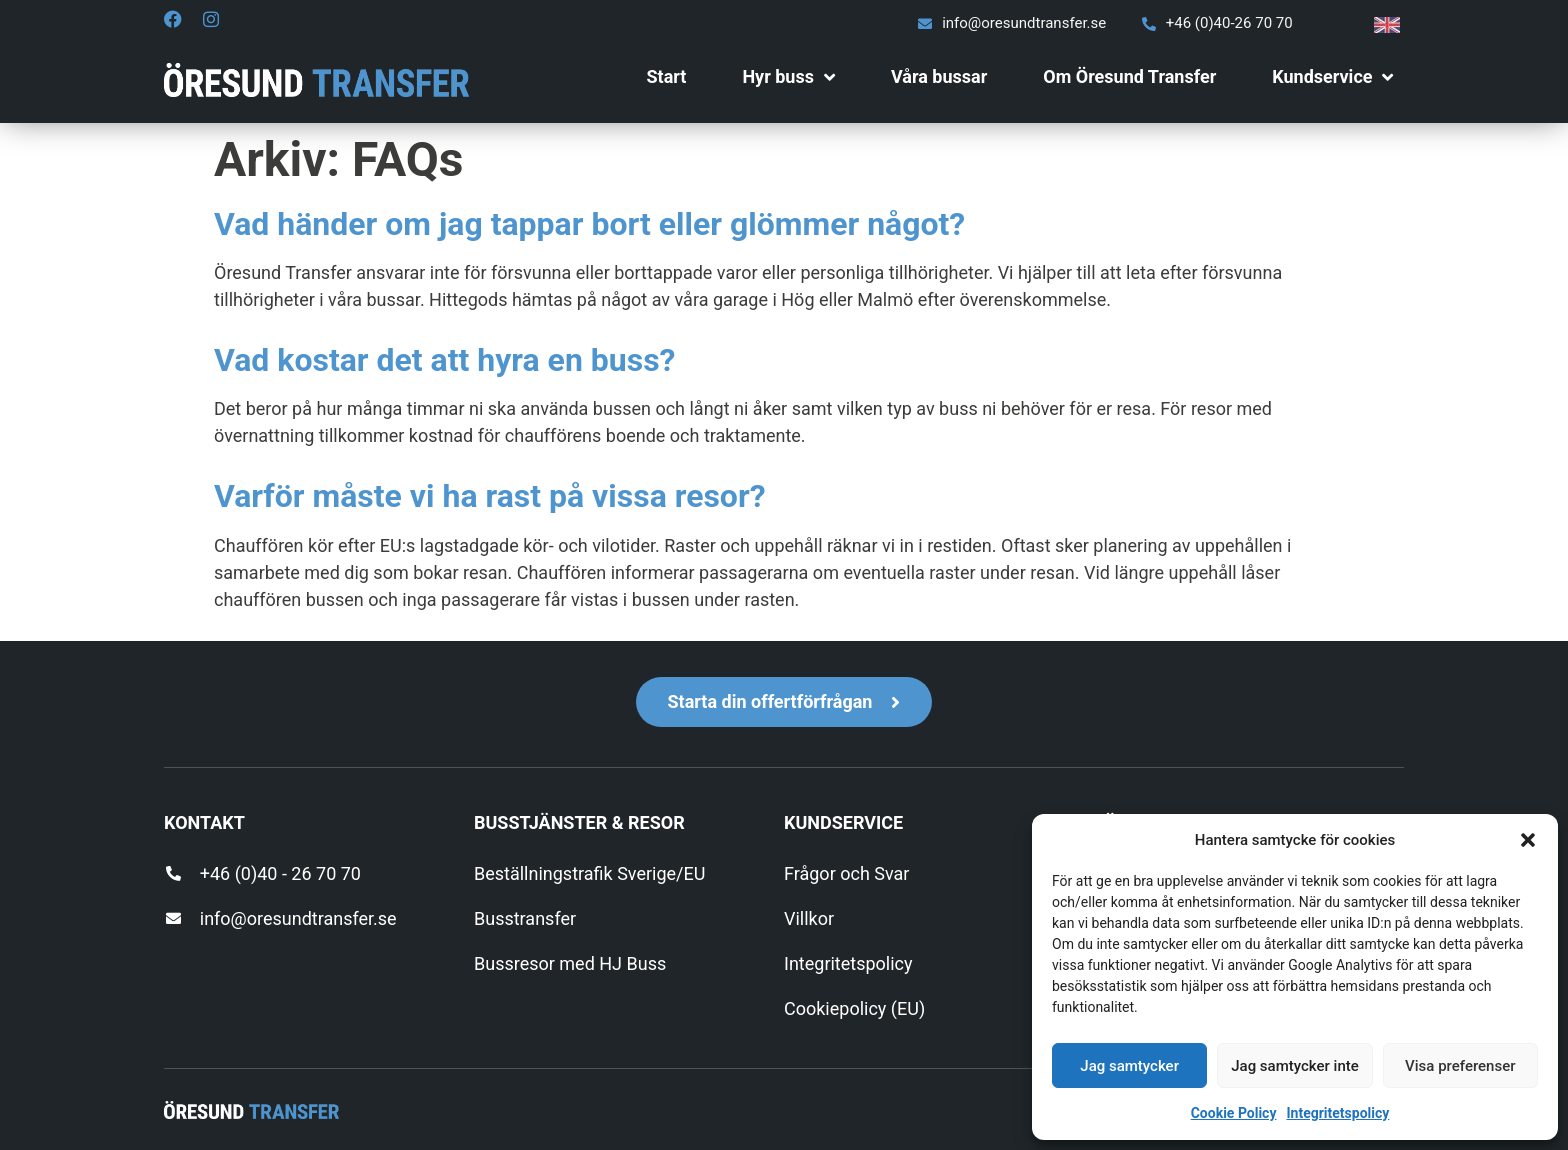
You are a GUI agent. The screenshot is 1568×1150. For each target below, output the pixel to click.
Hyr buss (788, 77)
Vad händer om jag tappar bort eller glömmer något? (589, 224)
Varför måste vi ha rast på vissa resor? (490, 496)
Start (666, 76)
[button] (1528, 840)
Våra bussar (939, 76)
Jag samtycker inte (1295, 1066)
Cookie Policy (1234, 1113)
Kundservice (1332, 77)
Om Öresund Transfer (1129, 76)
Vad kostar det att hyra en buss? (445, 360)
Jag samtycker (1129, 1066)
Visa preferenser (1460, 1066)
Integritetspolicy (1337, 1113)
